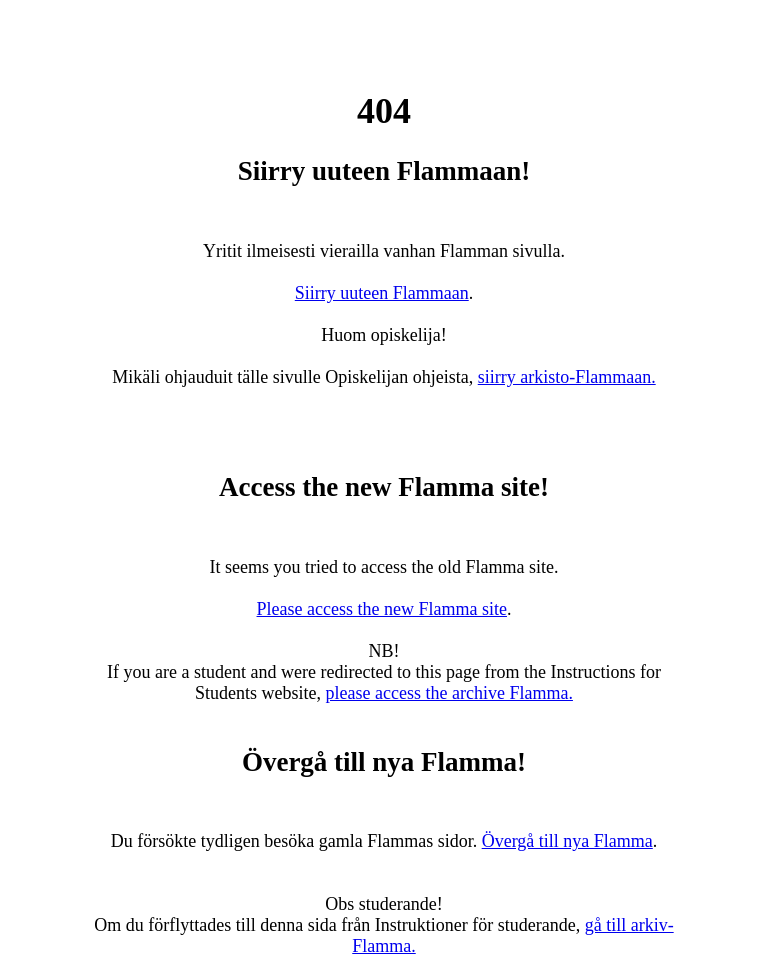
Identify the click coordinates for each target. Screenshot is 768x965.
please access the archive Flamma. (449, 693)
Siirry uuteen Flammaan (382, 293)
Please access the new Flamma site (382, 609)
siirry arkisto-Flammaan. (567, 377)
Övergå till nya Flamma (567, 841)
